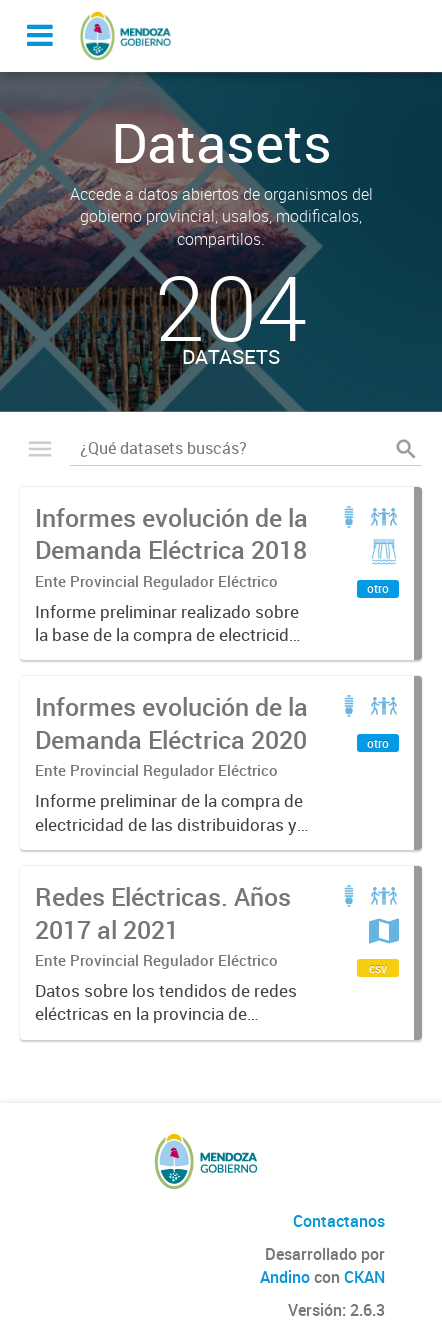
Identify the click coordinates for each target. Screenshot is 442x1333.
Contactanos (339, 1221)
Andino (285, 1277)
